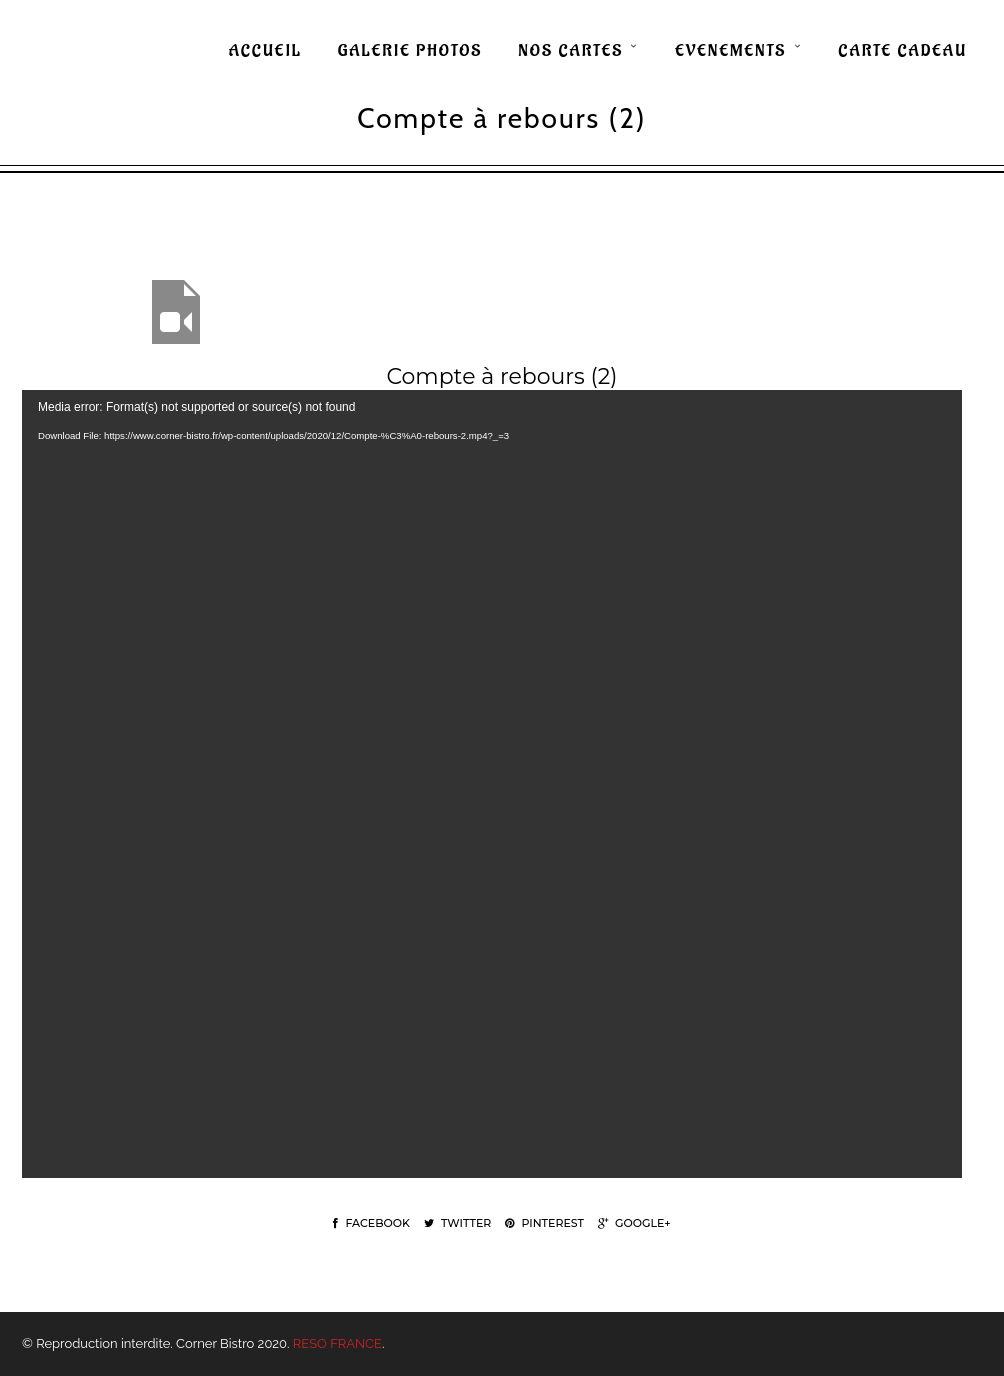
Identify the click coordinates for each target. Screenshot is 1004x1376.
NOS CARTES (570, 51)
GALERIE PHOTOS (410, 51)
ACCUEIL (265, 51)
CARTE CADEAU (902, 51)
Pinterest (544, 1223)
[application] (492, 784)
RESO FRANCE (337, 1343)
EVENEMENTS (730, 51)
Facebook (371, 1223)
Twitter (457, 1223)
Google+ (634, 1223)
